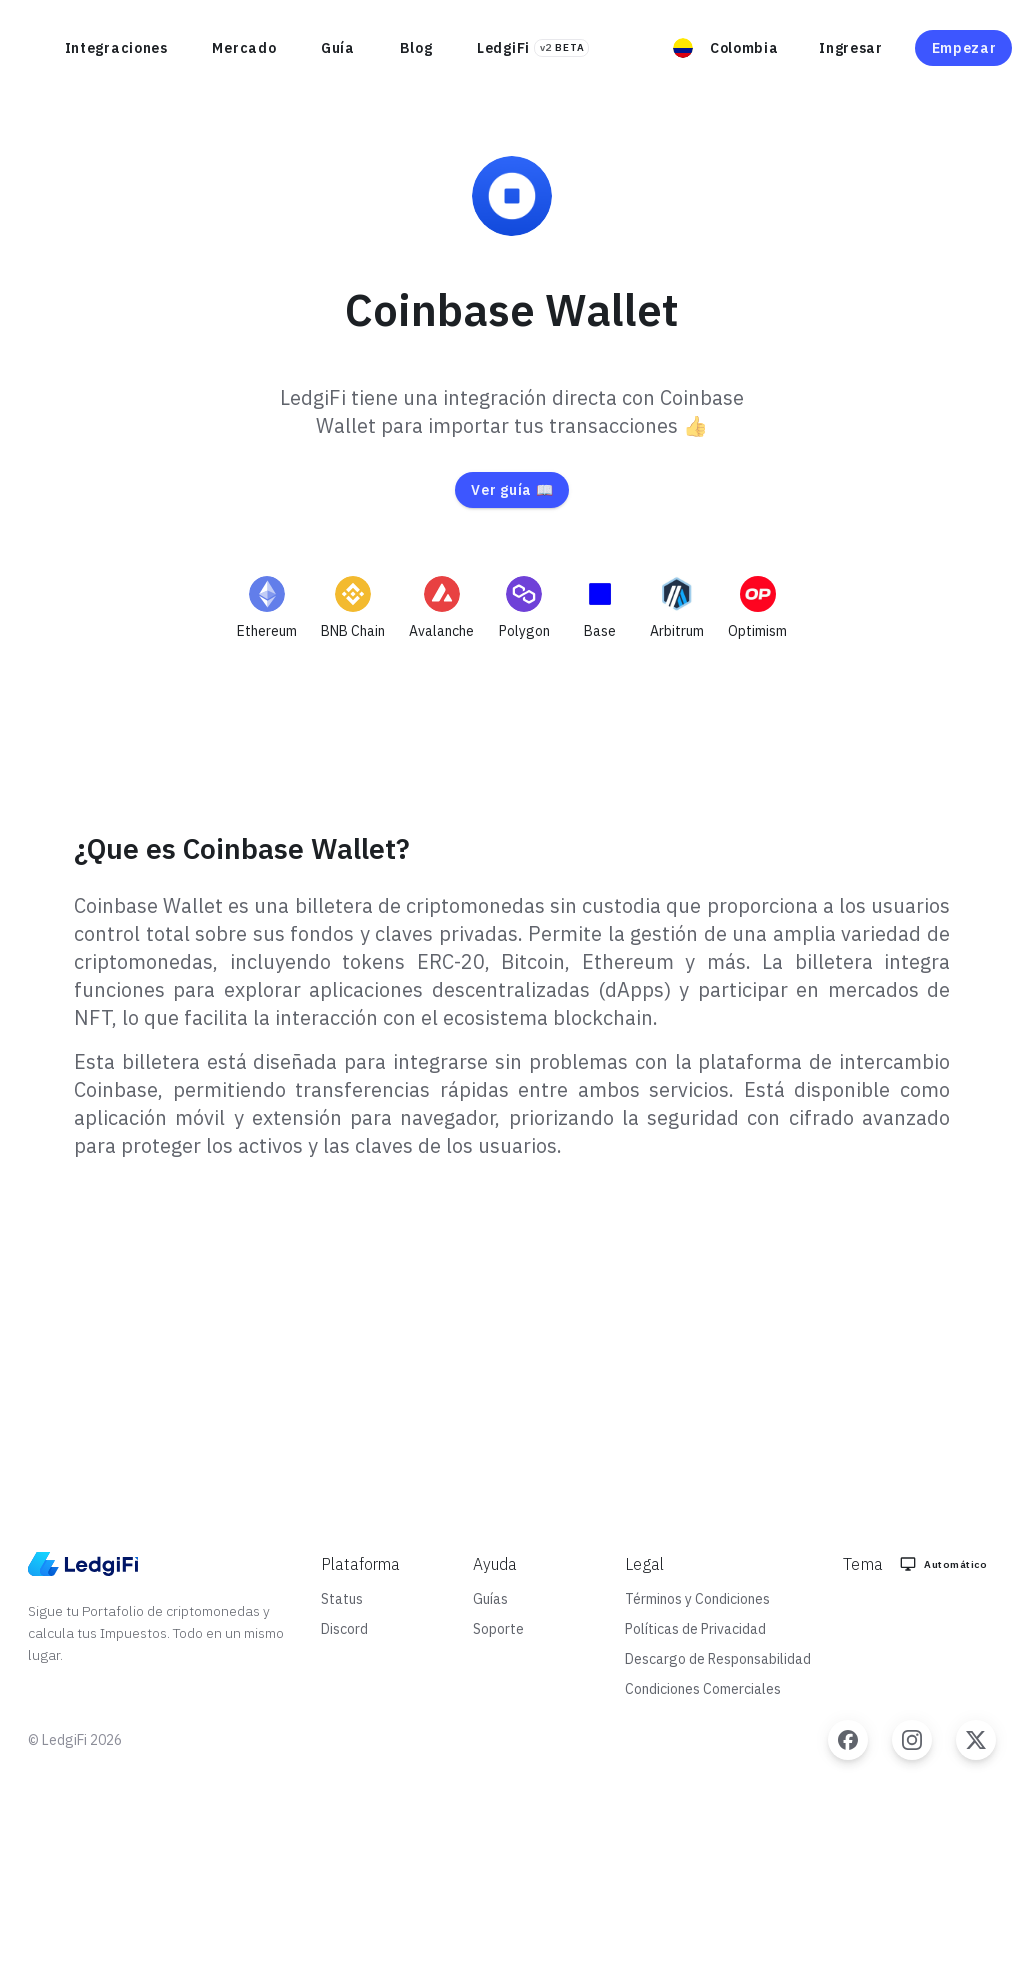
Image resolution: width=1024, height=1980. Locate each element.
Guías (490, 1599)
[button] (729, 48)
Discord (344, 1629)
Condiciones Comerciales (703, 1689)
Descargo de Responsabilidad (718, 1659)
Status (342, 1599)
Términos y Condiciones (697, 1599)
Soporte (498, 1629)
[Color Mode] (945, 1564)
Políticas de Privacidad (695, 1629)
